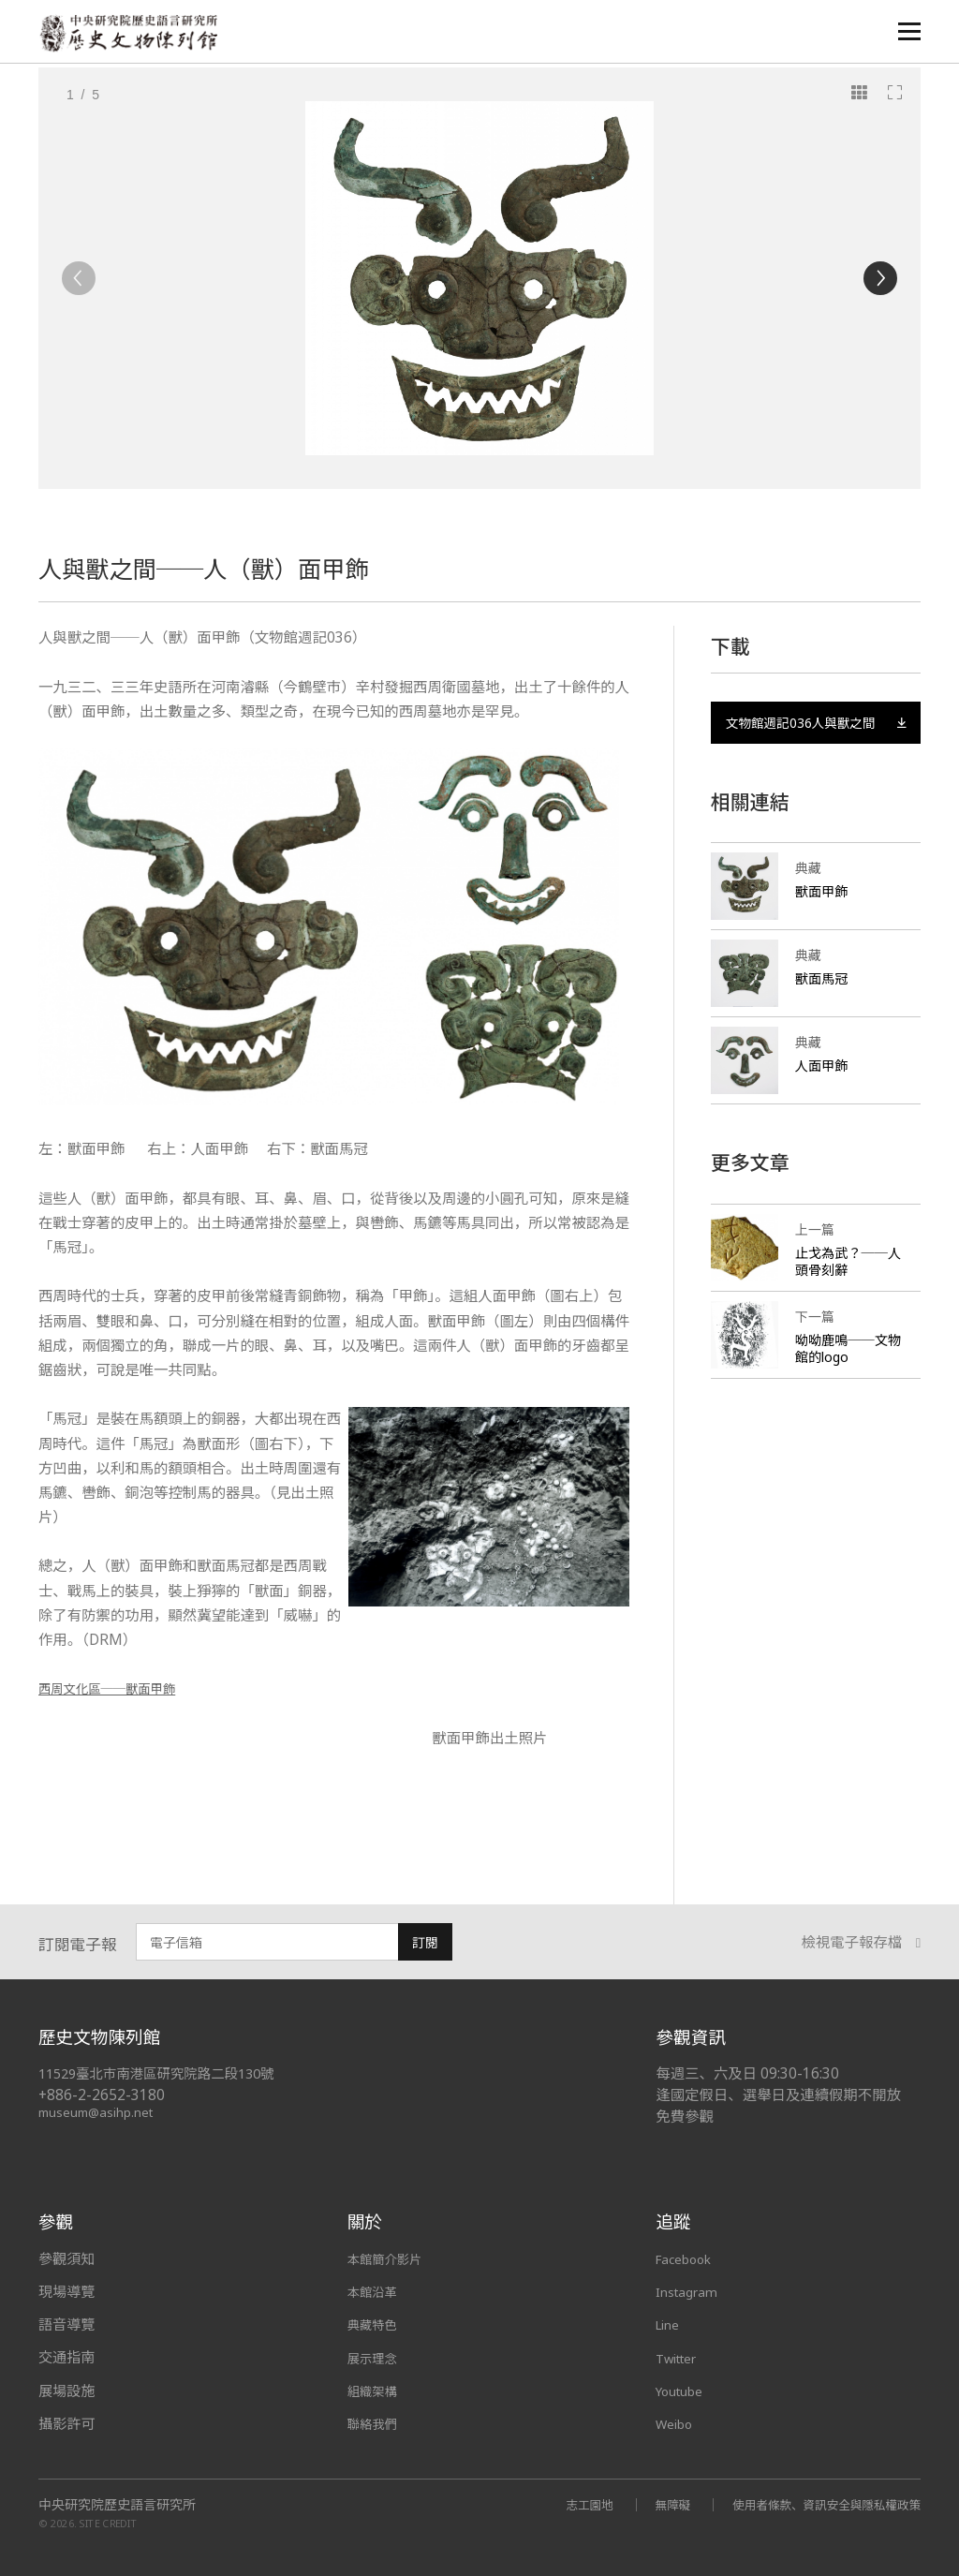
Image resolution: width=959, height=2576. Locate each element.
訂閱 (425, 1942)
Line (670, 2324)
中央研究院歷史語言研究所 (117, 2503)
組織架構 (375, 2390)
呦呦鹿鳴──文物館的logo (844, 1373)
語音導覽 (66, 2324)
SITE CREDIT (108, 2522)
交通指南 (66, 2356)
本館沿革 (375, 2291)
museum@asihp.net (98, 2112)
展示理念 (375, 2356)
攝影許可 (66, 2423)
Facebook (688, 2258)
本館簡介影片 (390, 2258)
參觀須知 (66, 2258)
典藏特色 (375, 2324)
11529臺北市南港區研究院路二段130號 (165, 2073)
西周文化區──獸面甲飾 (117, 1688)
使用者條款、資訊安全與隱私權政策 (816, 2503)
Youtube (684, 2390)
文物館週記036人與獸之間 (816, 735)
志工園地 (561, 2503)
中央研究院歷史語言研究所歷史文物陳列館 (133, 34)
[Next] (880, 278)
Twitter (681, 2356)
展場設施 (66, 2390)
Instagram (690, 2291)
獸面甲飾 (823, 916)
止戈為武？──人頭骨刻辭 (844, 1285)
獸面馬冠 (823, 1003)
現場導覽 (66, 2291)
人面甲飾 (823, 1090)
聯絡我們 (375, 2423)
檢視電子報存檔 (862, 1943)
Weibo (677, 2423)
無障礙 (649, 2503)
